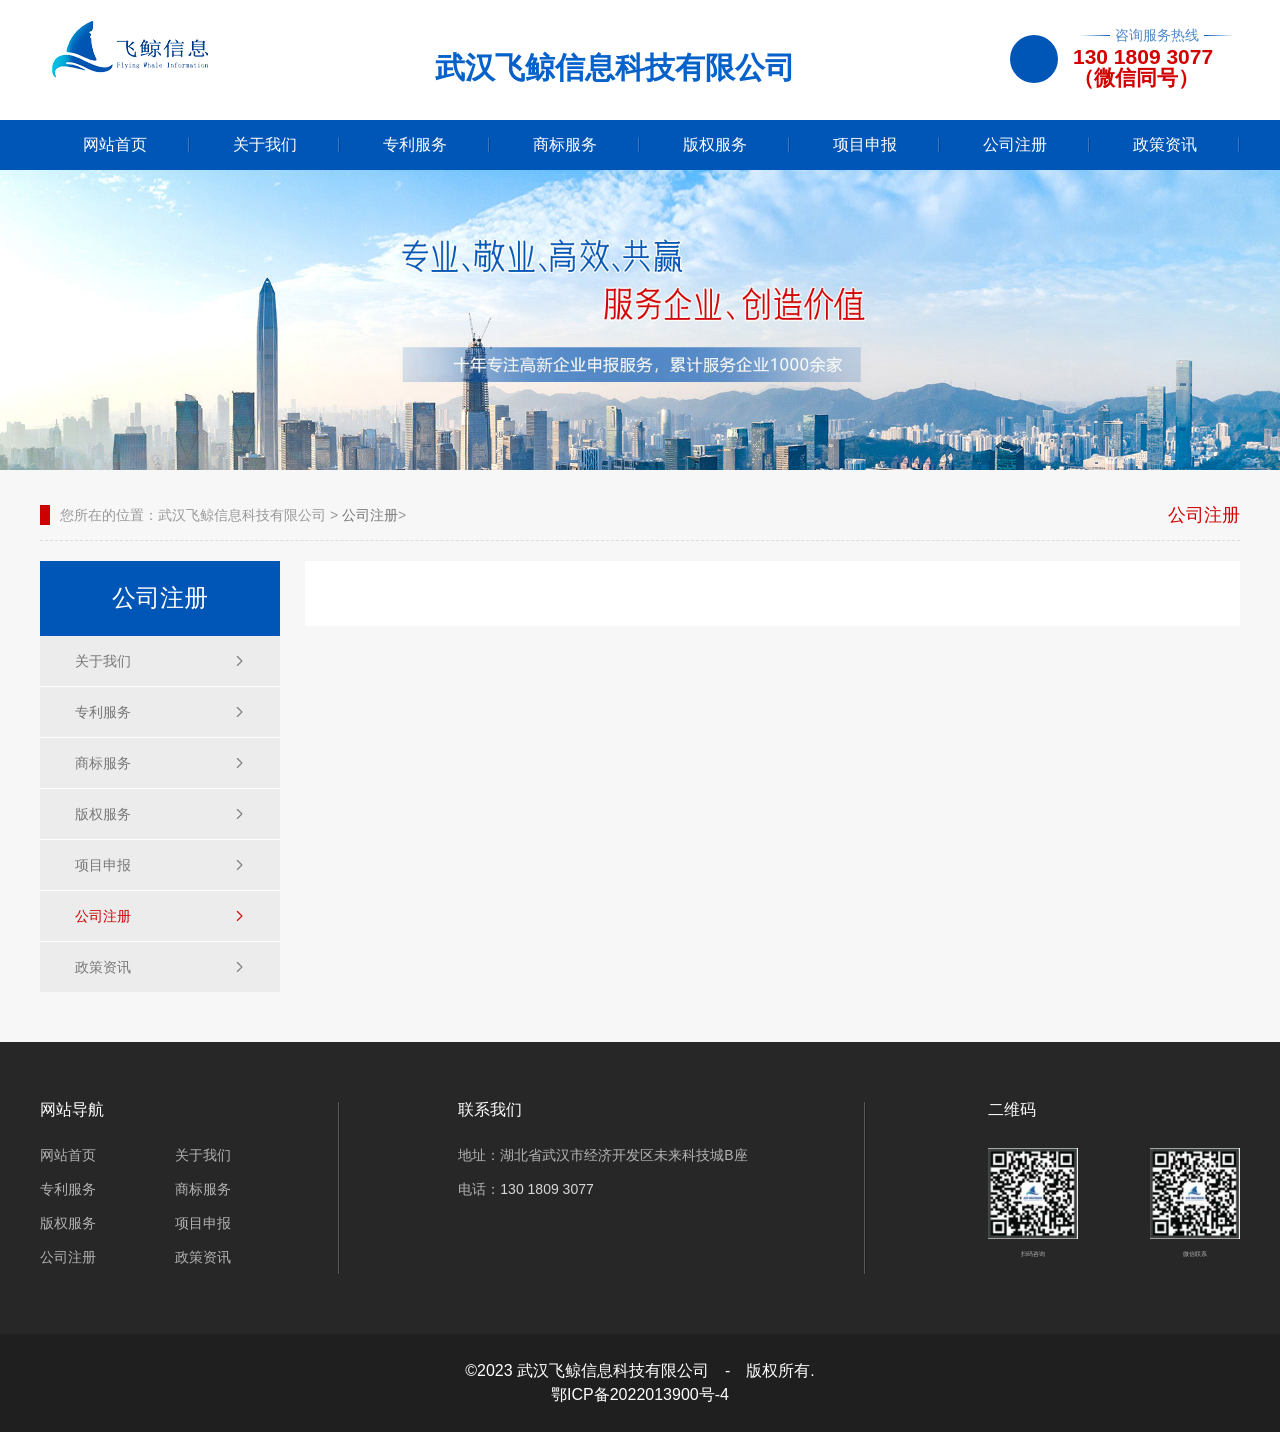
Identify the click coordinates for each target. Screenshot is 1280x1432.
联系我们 (490, 1109)
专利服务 (415, 144)
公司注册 (1015, 144)
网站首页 (115, 144)
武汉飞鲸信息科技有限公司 (242, 515)
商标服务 (565, 144)
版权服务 (715, 144)
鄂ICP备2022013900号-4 (640, 1394)
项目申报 (865, 144)
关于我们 (265, 144)
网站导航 (72, 1109)
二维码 (1012, 1109)
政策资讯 (1165, 144)
